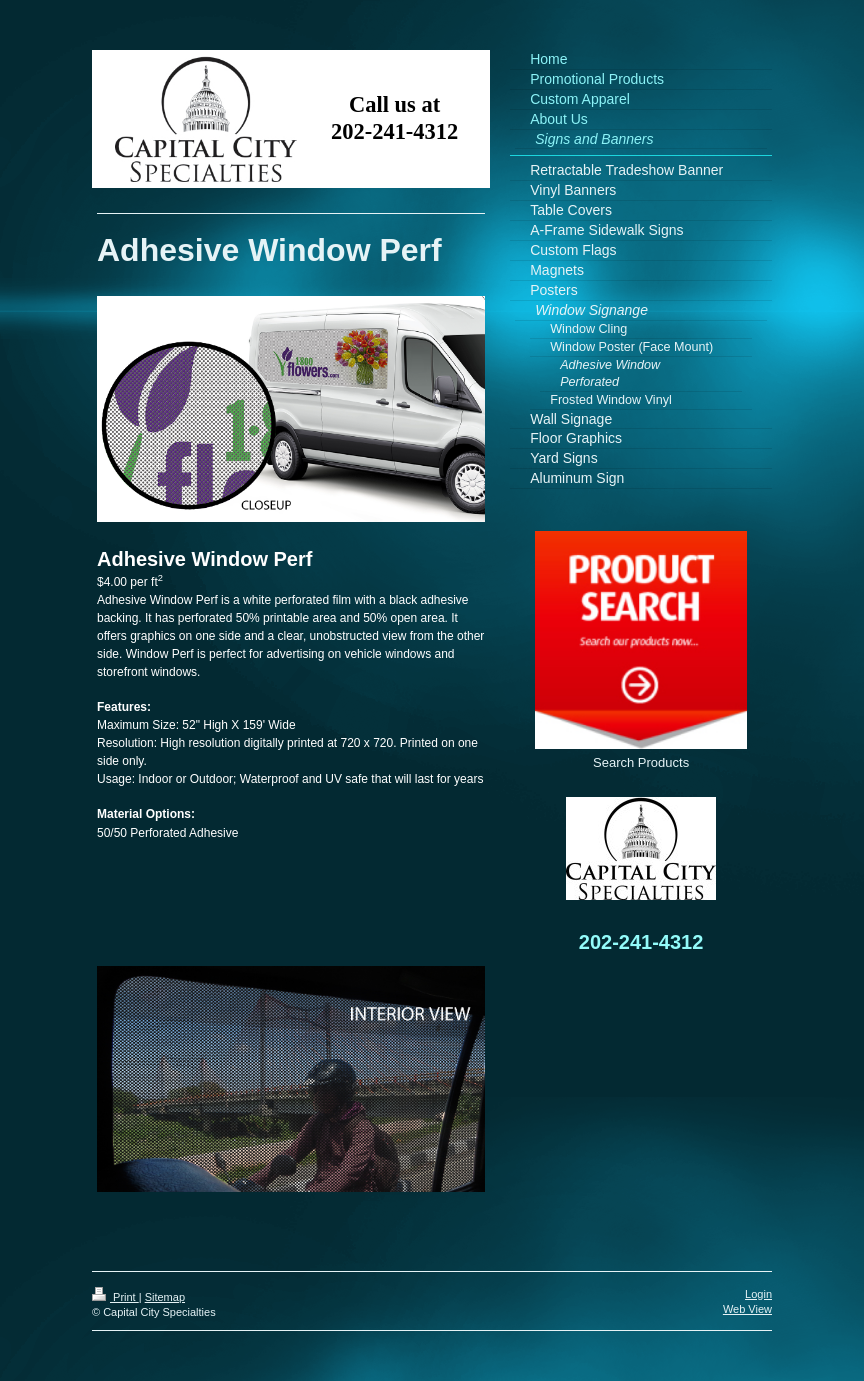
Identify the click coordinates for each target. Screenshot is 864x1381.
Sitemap (165, 1297)
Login (758, 1294)
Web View (747, 1309)
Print (115, 1297)
